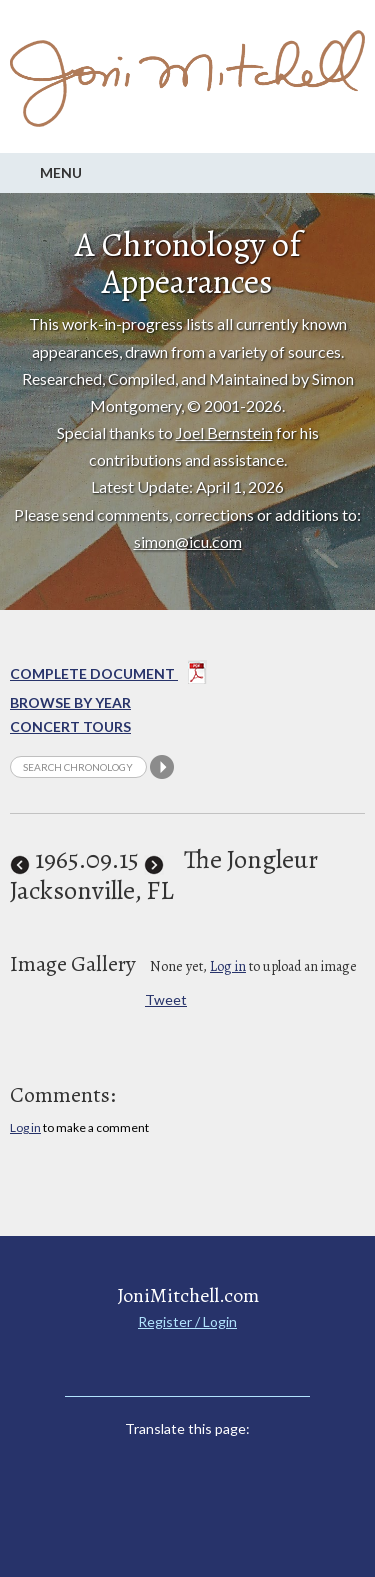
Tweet (166, 999)
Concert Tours (70, 726)
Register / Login (187, 1321)
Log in (228, 966)
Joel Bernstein (224, 432)
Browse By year (70, 702)
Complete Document (108, 676)
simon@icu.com (188, 541)
